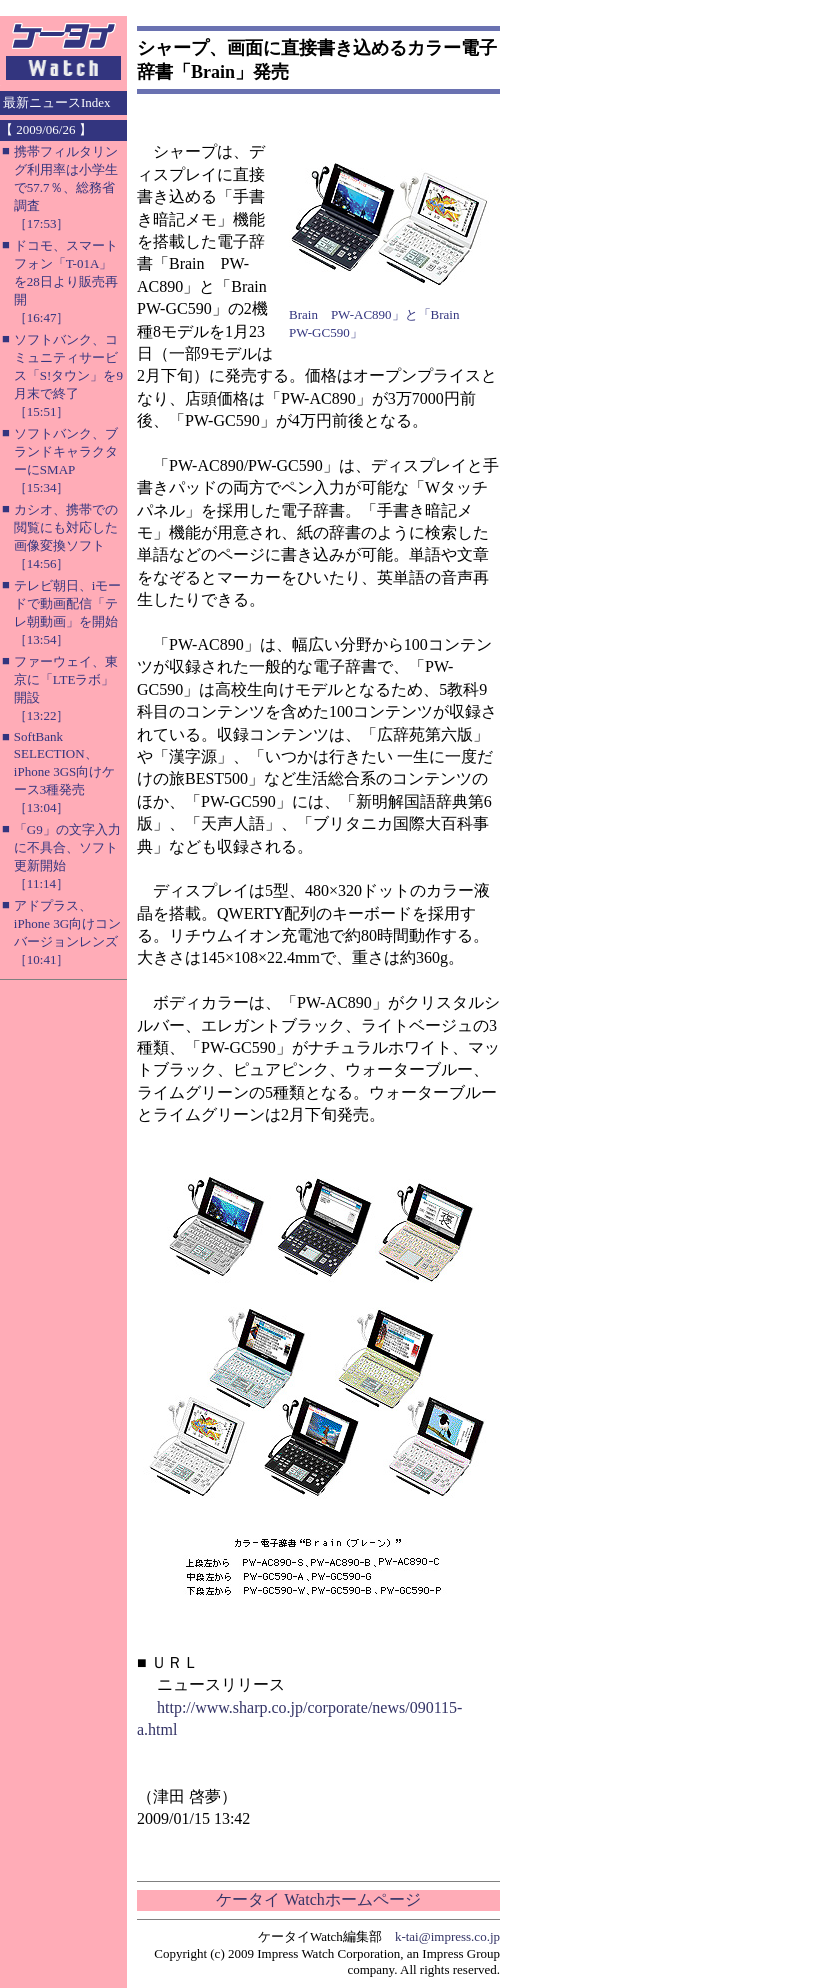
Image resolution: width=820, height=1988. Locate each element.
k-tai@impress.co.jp (447, 1936)
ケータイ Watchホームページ (318, 1899)
